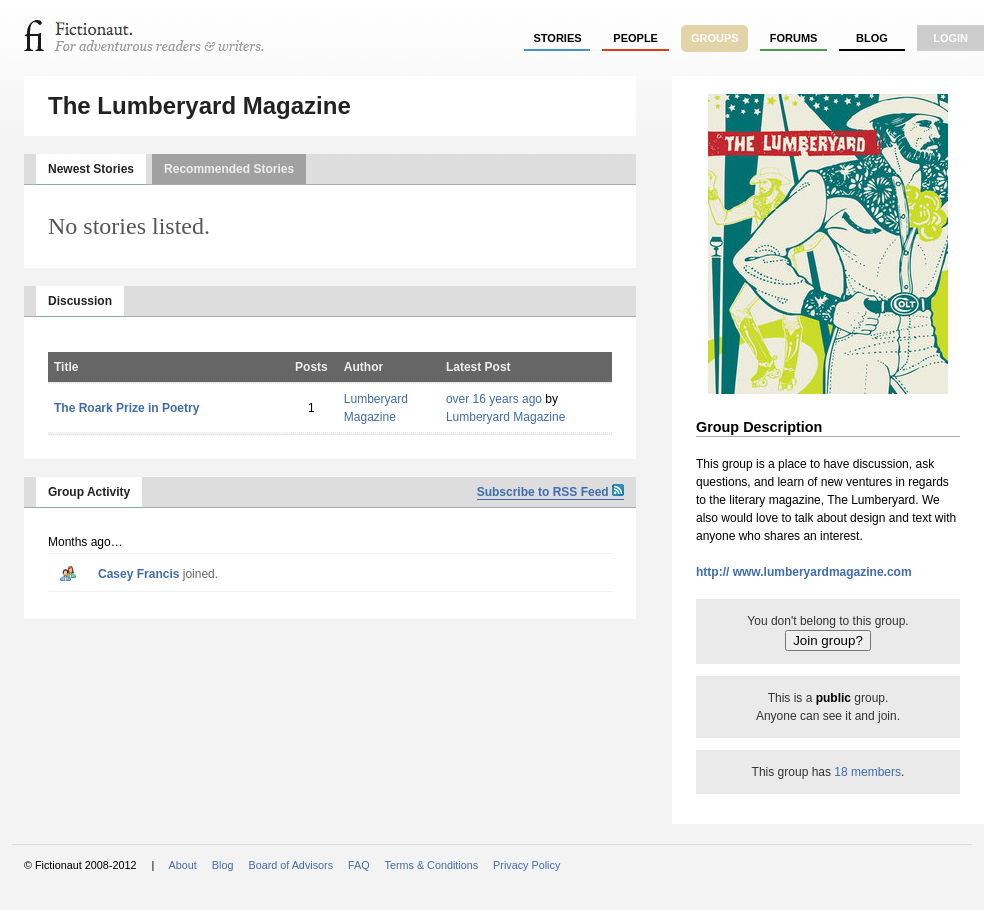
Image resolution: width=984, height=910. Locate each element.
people (635, 38)
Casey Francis (138, 574)
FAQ (359, 865)
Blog (872, 38)
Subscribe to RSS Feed (550, 492)
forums (794, 38)
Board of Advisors (290, 865)
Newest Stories (91, 169)
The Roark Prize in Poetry (126, 408)
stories (558, 38)
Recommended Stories (229, 169)
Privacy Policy (526, 865)
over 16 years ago (494, 399)
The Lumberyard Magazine (199, 105)
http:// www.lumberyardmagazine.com (804, 572)
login (950, 38)
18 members (867, 772)
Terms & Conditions (432, 865)
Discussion (80, 301)
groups (715, 38)
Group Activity (89, 492)
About (183, 865)
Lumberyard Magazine (505, 417)
